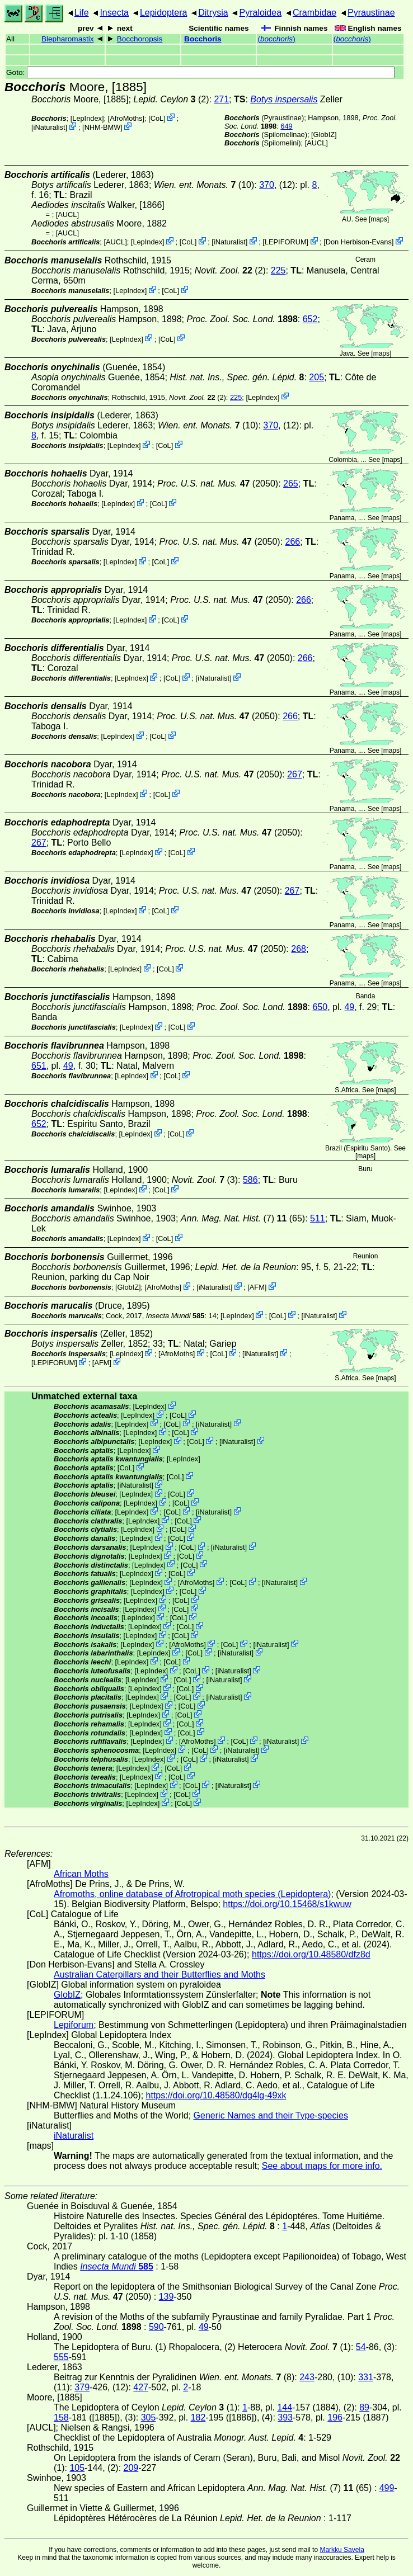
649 (286, 126)
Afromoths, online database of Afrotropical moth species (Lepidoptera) (192, 1894)
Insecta (114, 12)
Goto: (200, 72)
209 (131, 2468)
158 (61, 2417)
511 (317, 1218)
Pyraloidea (260, 12)
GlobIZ (324, 134)
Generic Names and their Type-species (271, 2115)
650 (319, 1007)
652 (310, 319)
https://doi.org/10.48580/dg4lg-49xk (216, 2095)
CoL (157, 118)
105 (77, 2468)
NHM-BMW (103, 127)
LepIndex (87, 118)
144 (284, 2407)
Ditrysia (213, 12)
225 (278, 270)
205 (316, 377)
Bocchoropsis (140, 39)
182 (198, 2417)
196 (334, 2417)
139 (166, 2296)
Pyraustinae (371, 12)
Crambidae (314, 12)
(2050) (217, 483)
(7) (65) (243, 1218)
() (276, 39)
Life (81, 12)
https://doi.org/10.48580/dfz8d (311, 1954)
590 (156, 2327)
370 (266, 185)
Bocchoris (202, 39)
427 (140, 2387)
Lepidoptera (163, 12)
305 (148, 2417)
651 (38, 1065)
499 (387, 2488)
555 (61, 2357)
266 (293, 541)
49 (349, 1007)
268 (298, 949)
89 (364, 2407)
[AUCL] (316, 143)
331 (365, 2377)
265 (290, 483)
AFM (257, 1287)
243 (307, 2377)
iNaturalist (49, 127)
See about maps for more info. (322, 2166)
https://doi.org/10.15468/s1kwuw (287, 1904)
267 (294, 774)
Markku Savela (342, 2550)
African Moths (81, 1874)
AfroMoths (126, 118)
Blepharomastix (67, 39)
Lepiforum (73, 2025)
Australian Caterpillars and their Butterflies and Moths (159, 1974)
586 (250, 1180)
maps (378, 219)
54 (361, 2347)
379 (82, 2387)
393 (285, 2417)
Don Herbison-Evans (359, 242)
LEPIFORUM (286, 242)
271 (221, 99)
